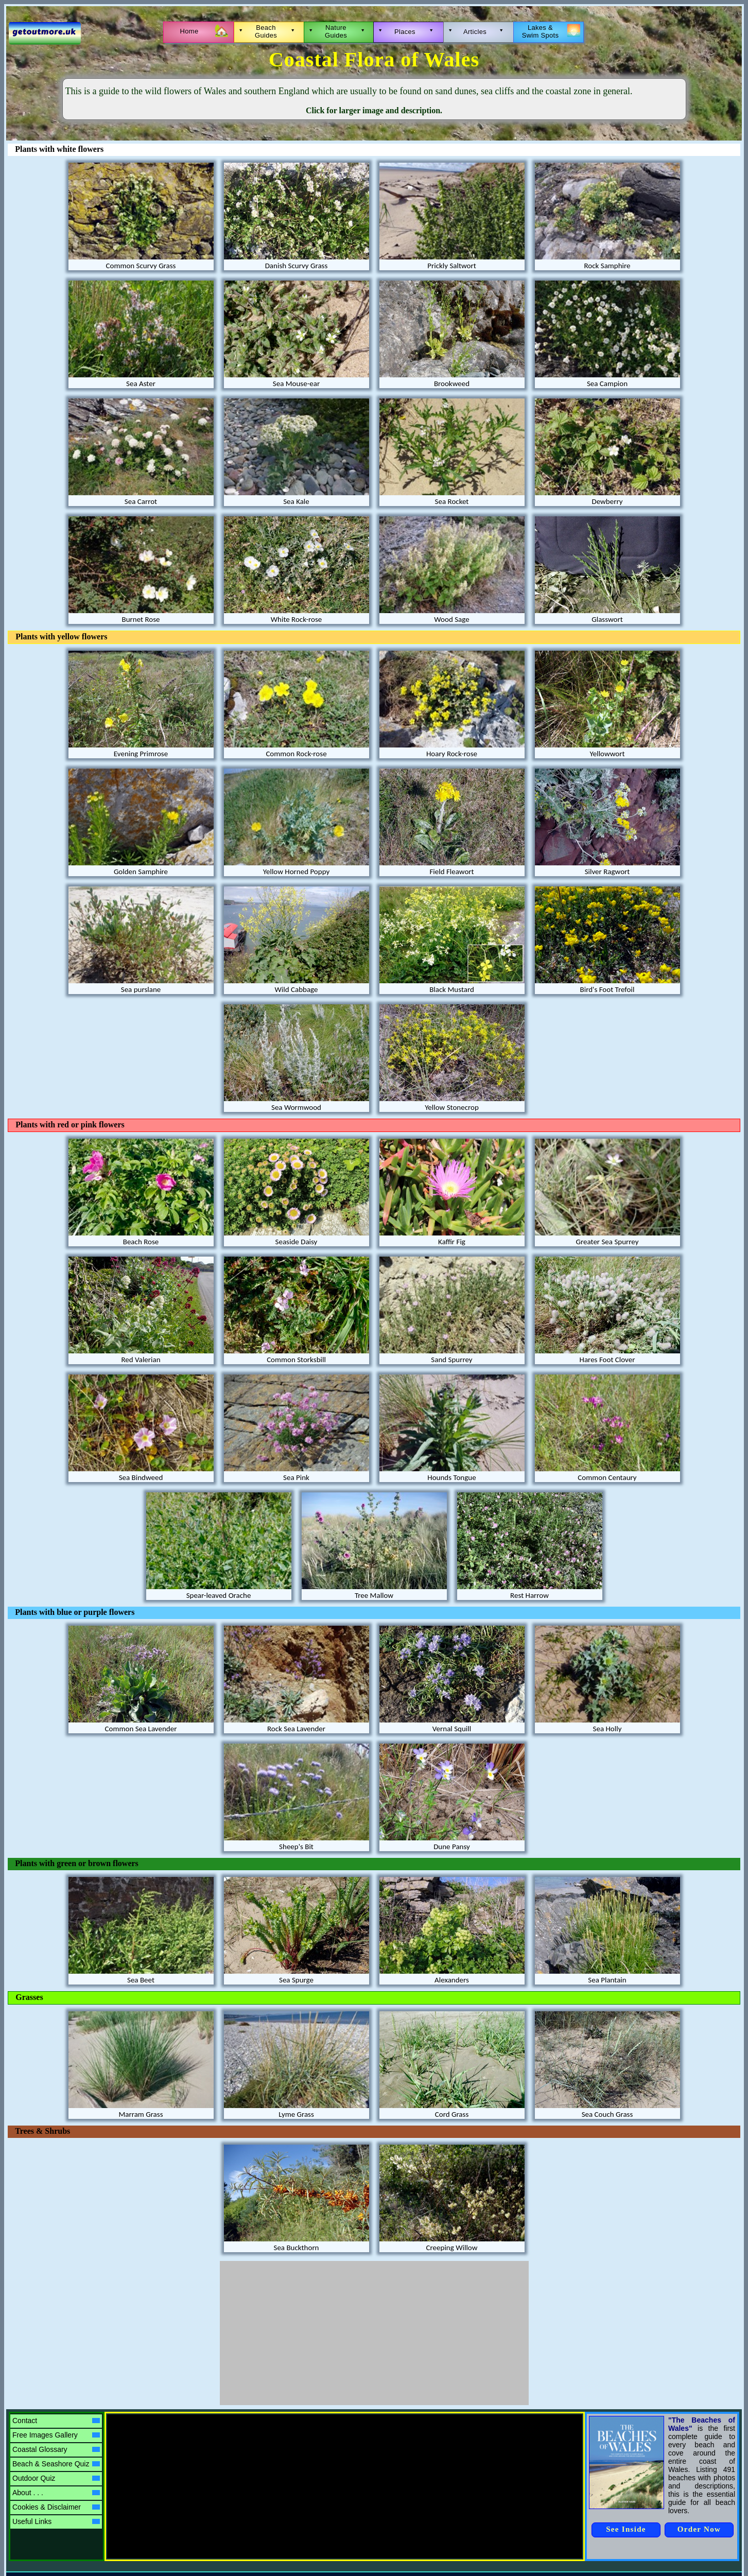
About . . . (56, 2492)
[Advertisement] (374, 2333)
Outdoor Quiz (56, 2478)
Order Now (699, 2529)
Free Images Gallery (56, 2435)
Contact (56, 2420)
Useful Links (56, 2521)
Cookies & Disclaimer (56, 2507)
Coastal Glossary (56, 2449)
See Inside (626, 2529)
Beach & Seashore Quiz (56, 2464)
